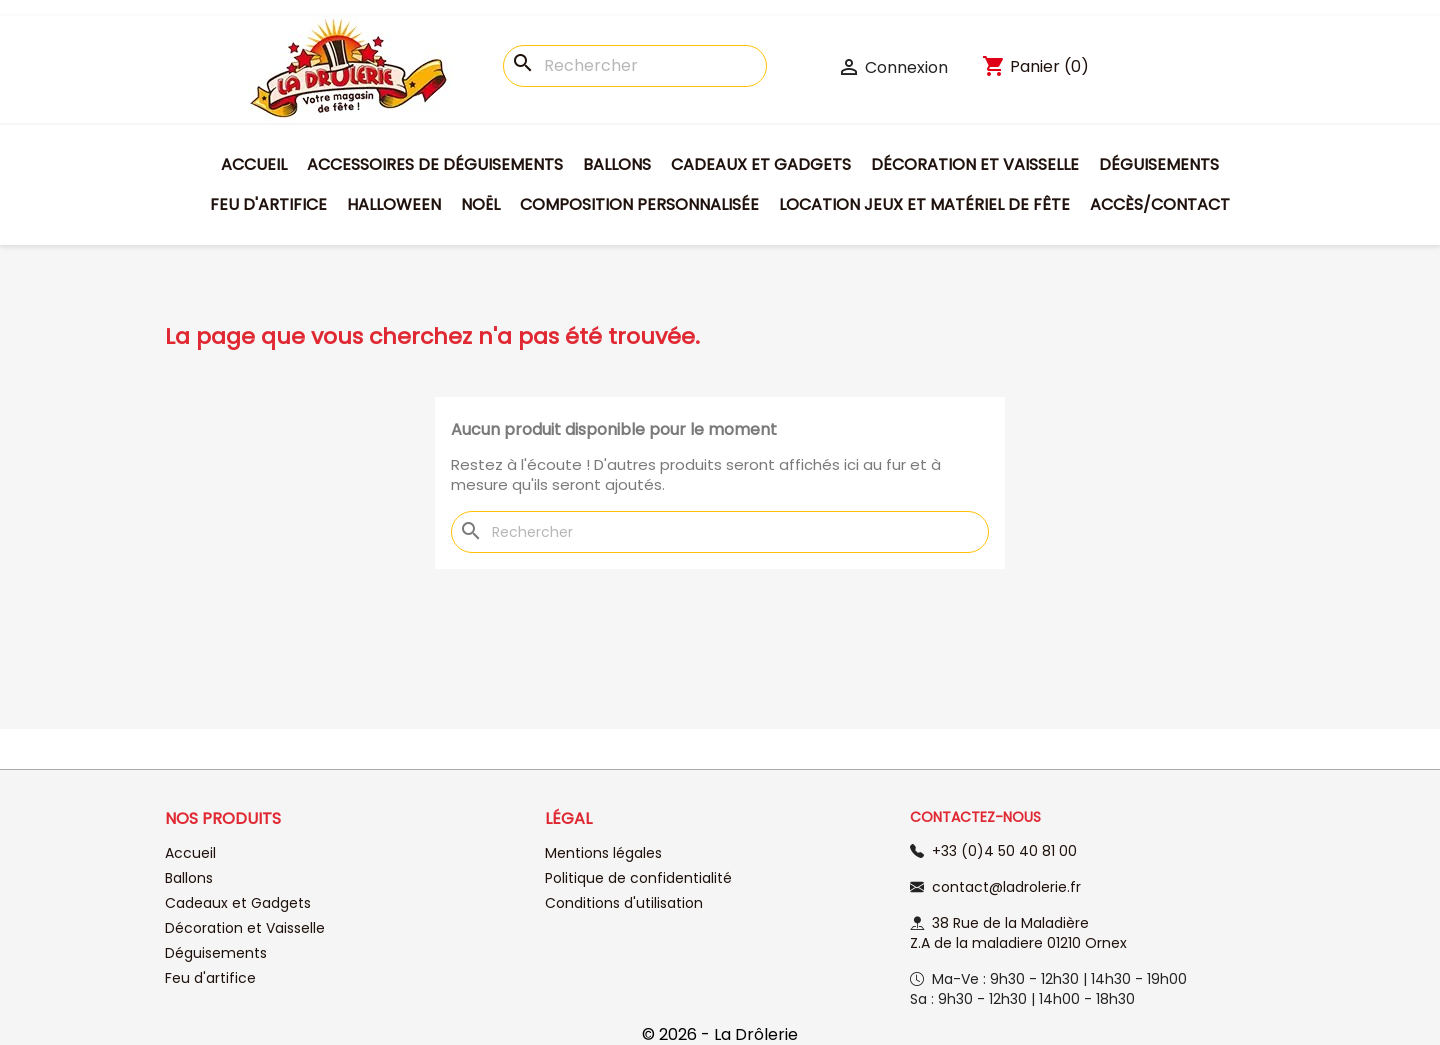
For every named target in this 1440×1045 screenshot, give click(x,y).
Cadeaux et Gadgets (761, 164)
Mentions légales (603, 853)
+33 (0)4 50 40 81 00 (1004, 851)
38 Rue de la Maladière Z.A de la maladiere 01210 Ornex (1018, 933)
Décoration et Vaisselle (975, 164)
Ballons (617, 164)
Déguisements (1159, 164)
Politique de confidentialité (638, 878)
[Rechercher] (635, 66)
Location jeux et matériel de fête (924, 204)
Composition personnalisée (639, 204)
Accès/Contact (1160, 204)
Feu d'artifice (268, 204)
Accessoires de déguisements (435, 164)
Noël (480, 204)
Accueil (254, 164)
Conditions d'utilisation (624, 903)
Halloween (394, 204)
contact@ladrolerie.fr (1006, 887)
